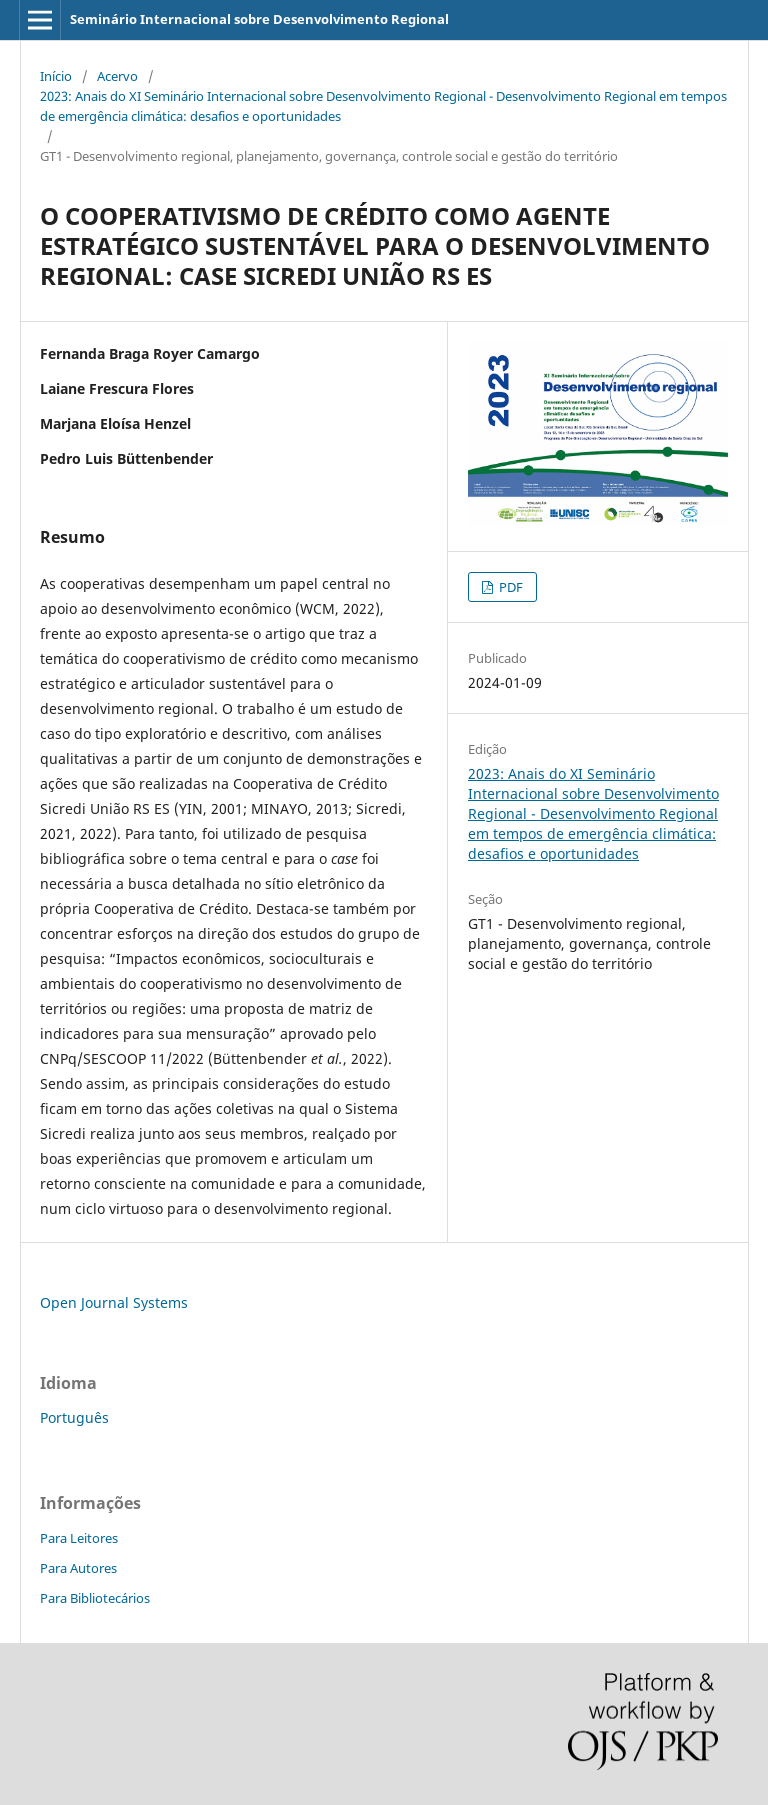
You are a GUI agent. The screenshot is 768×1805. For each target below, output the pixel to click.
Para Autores (78, 1568)
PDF (509, 587)
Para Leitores (79, 1538)
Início (56, 76)
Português (74, 1417)
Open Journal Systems (114, 1302)
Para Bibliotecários (95, 1598)
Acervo (117, 76)
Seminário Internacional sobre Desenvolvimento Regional (259, 19)
